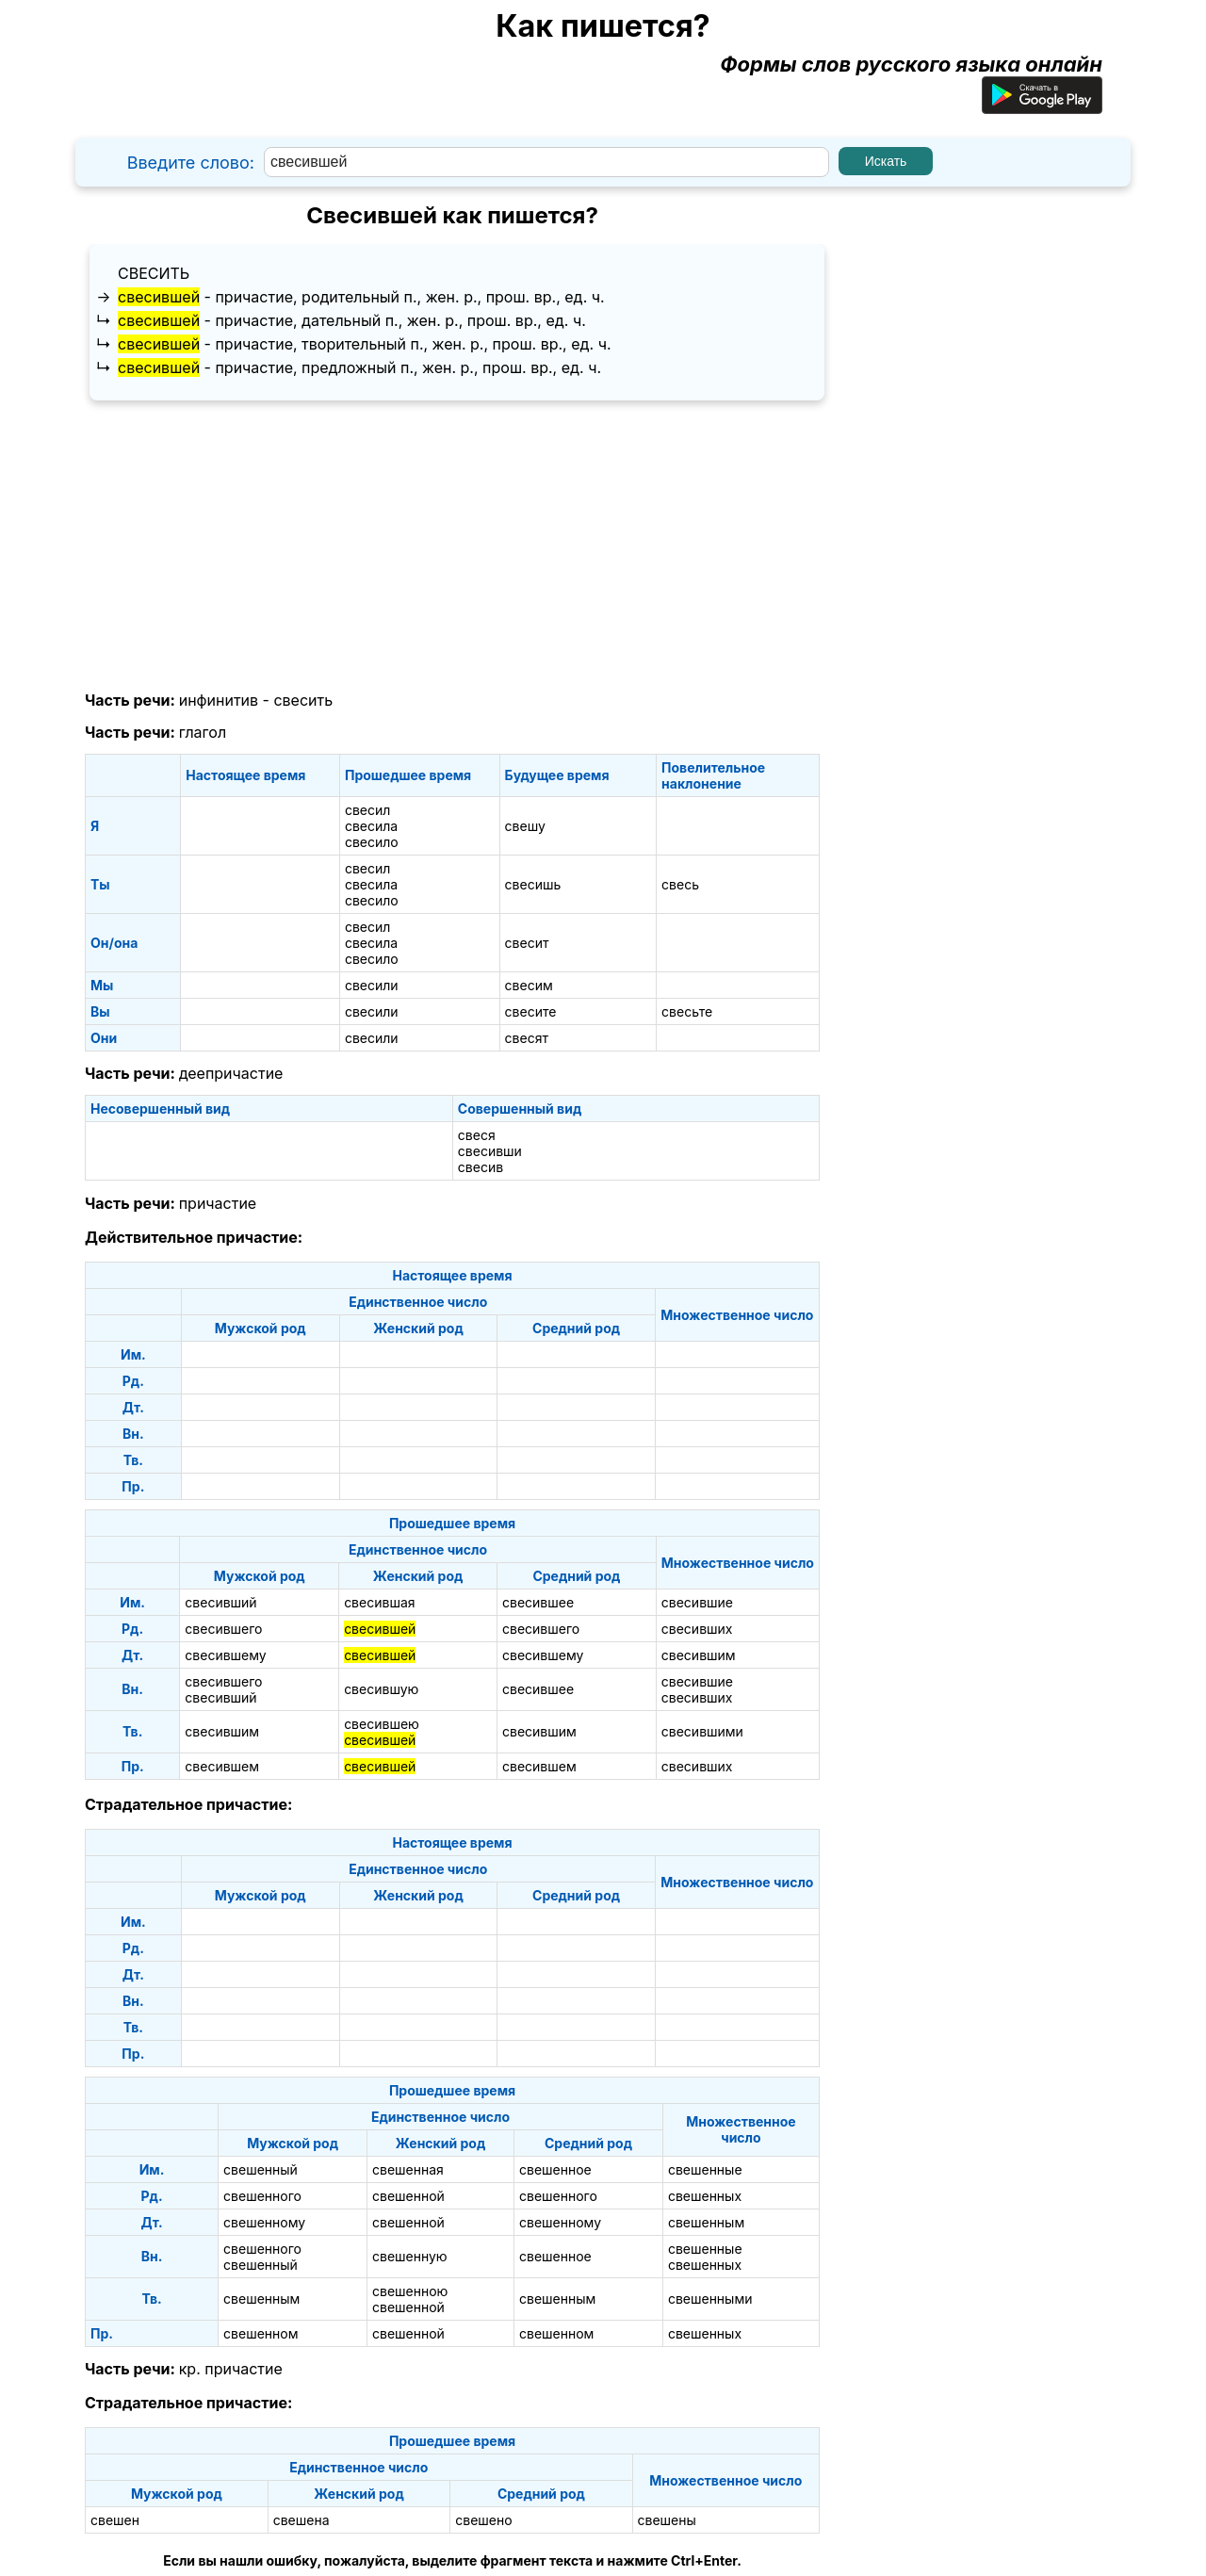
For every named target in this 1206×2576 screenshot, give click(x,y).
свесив (480, 1167)
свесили (372, 985)
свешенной (408, 2196)
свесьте (686, 1011)
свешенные (705, 2169)
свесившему (225, 1655)
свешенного (262, 2196)
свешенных (705, 2196)
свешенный (260, 2169)
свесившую (381, 1689)
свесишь (533, 884)
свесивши (490, 1151)
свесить (153, 273)
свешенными (710, 2299)
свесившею (381, 1724)
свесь (680, 884)
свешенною (410, 2291)
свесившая (379, 1602)
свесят (526, 1038)
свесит (527, 943)
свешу (525, 826)
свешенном (260, 2333)
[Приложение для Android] (1042, 106)
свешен (114, 2520)
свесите (531, 1011)
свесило (372, 842)
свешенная (408, 2169)
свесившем (222, 1766)
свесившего (223, 1629)
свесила (371, 826)
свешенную (410, 2256)
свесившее (538, 1602)
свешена (301, 2520)
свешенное (555, 2169)
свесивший (220, 1602)
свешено (483, 2520)
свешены (667, 2520)
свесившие (697, 1602)
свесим (529, 985)
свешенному (264, 2222)
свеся (477, 1135)
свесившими (702, 1731)
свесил (367, 810)
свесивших (697, 1629)
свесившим (698, 1655)
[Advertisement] (452, 546)
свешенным (706, 2222)
